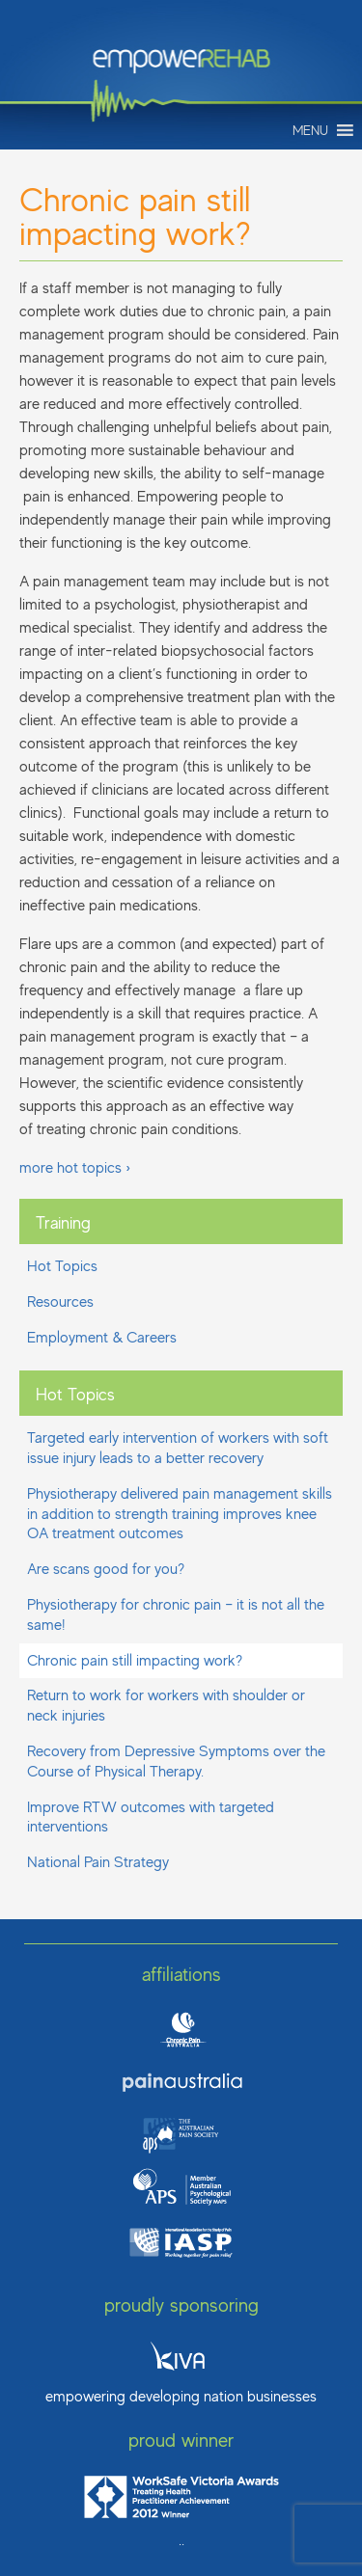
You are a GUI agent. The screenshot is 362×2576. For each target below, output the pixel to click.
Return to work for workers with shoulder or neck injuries (166, 1705)
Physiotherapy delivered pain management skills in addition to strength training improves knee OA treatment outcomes (179, 1514)
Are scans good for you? (105, 1569)
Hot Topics (62, 1266)
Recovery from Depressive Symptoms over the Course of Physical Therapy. (176, 1761)
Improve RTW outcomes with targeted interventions (150, 1817)
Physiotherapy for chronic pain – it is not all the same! (175, 1615)
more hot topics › (74, 1168)
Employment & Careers (102, 1337)
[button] (310, 130)
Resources (60, 1302)
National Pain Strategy (98, 1862)
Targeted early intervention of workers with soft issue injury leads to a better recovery (177, 1448)
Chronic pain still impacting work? (134, 1660)
